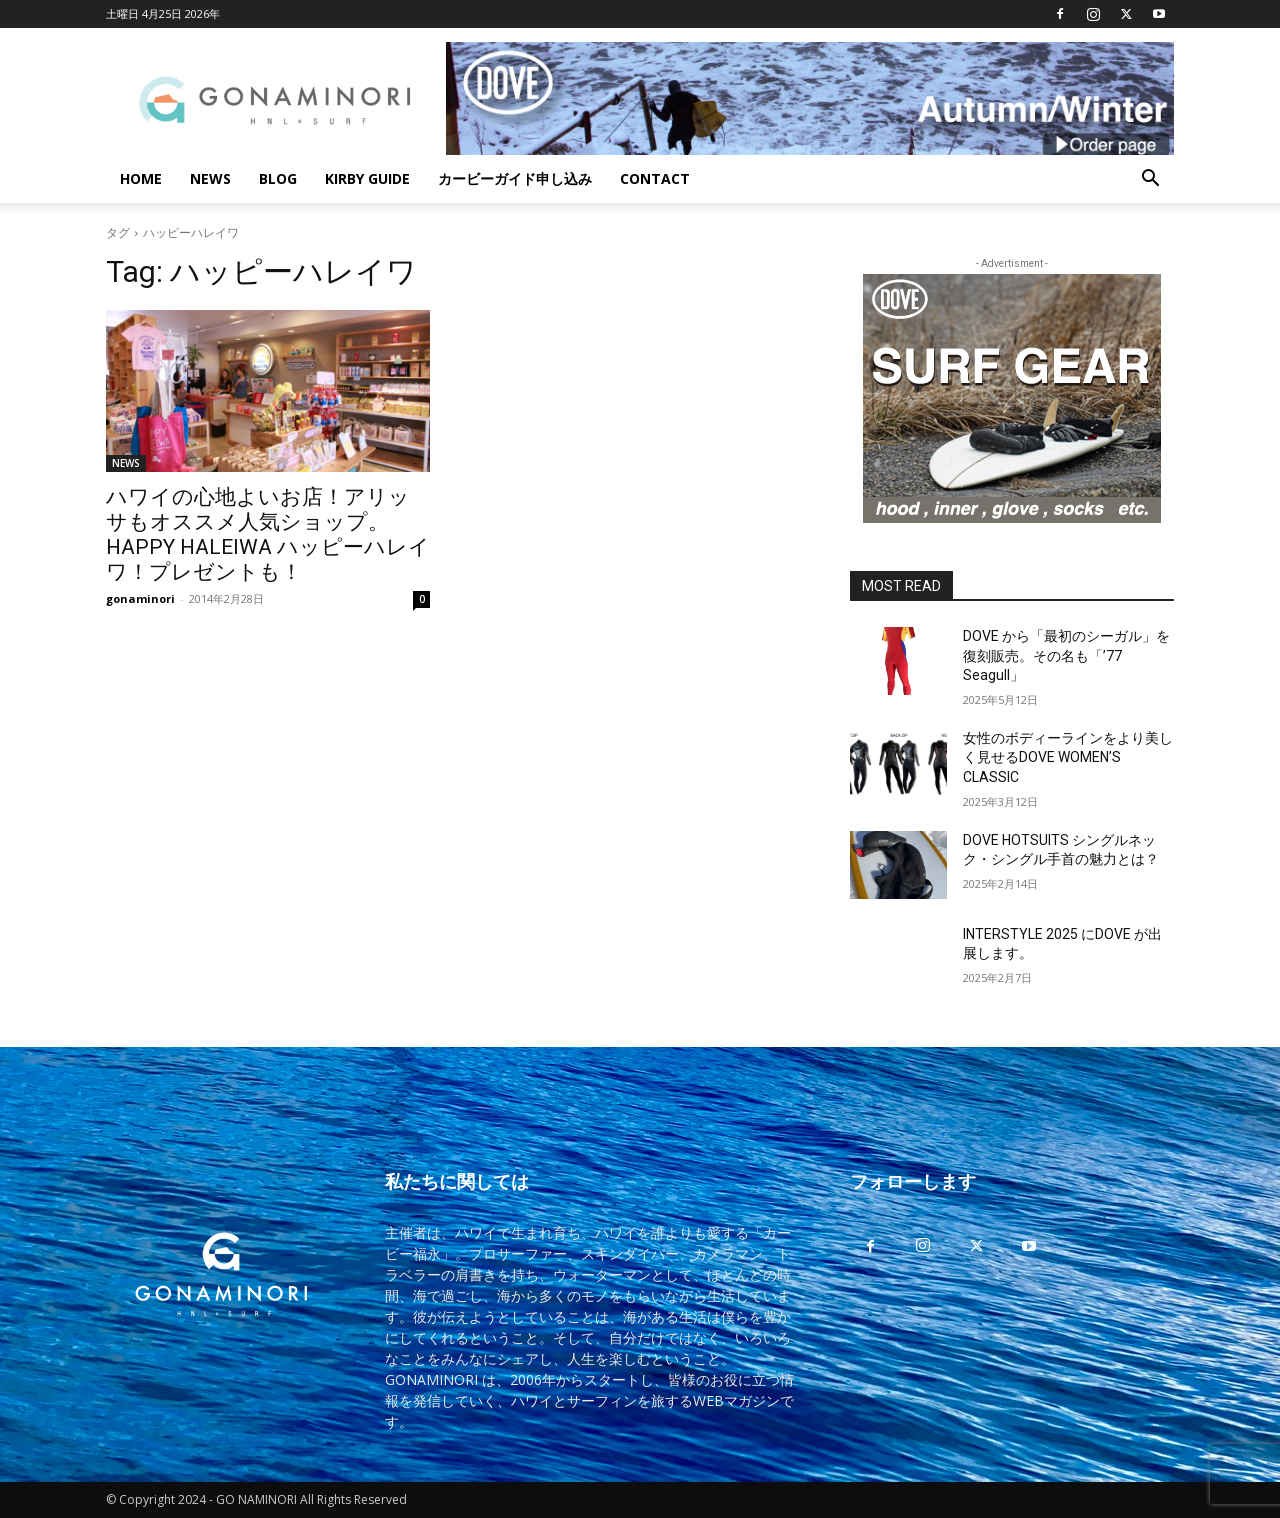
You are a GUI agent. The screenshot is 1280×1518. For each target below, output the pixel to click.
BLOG (278, 178)
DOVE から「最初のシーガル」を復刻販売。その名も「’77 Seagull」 (1066, 655)
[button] (1150, 180)
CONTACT (655, 178)
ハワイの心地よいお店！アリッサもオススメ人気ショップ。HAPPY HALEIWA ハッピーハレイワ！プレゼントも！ (268, 534)
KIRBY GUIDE (367, 178)
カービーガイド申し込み (515, 178)
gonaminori (140, 598)
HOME (141, 178)
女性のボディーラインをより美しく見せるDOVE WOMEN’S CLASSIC (1068, 757)
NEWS (210, 178)
